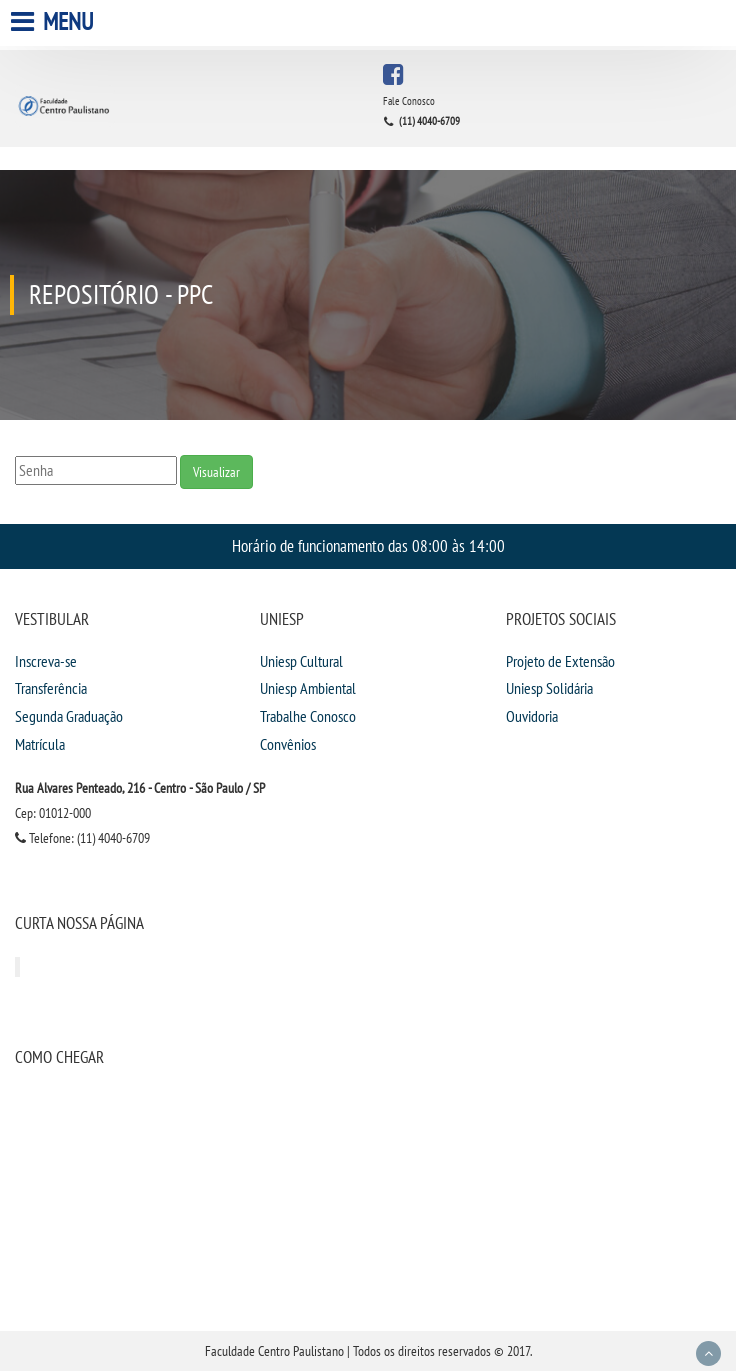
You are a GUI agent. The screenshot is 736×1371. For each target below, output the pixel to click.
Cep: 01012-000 (53, 813)
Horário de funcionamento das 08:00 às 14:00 (368, 545)
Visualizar (216, 472)
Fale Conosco (409, 101)
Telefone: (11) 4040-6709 (82, 838)
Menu (54, 21)
